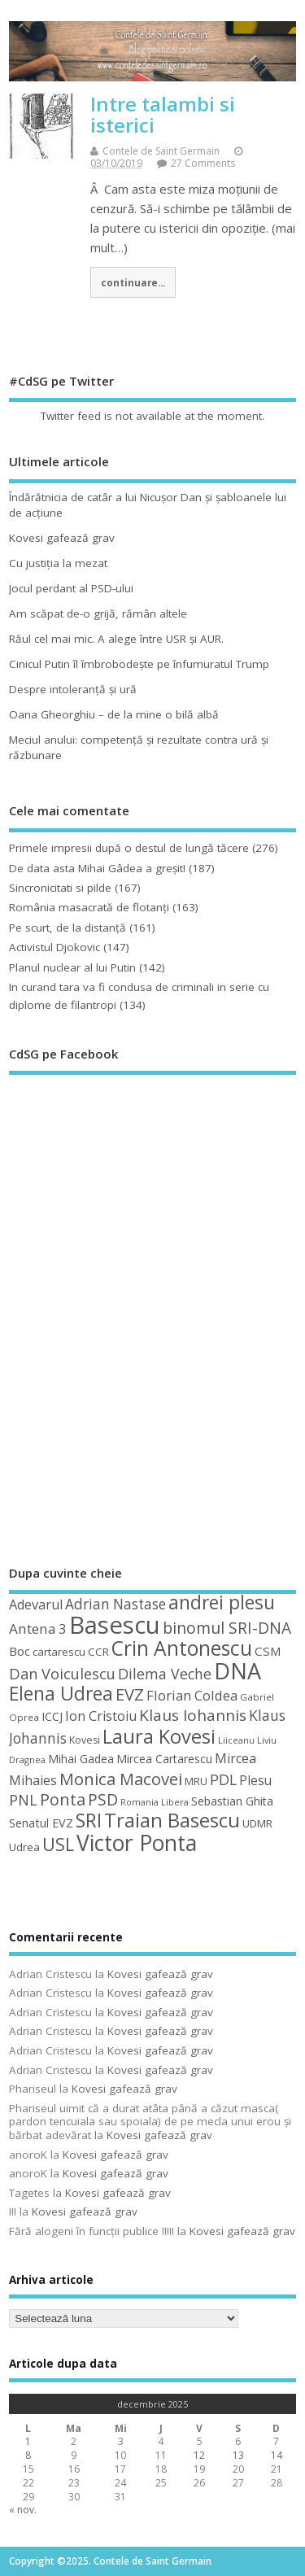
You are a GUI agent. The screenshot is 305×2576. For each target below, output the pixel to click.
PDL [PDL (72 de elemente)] (223, 1779)
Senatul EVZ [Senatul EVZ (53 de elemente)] (41, 1823)
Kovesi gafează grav (62, 537)
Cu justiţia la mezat (58, 563)
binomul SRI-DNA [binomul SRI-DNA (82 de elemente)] (227, 1628)
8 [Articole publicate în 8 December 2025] (28, 2455)
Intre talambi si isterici (162, 114)
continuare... (133, 282)
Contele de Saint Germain (161, 151)
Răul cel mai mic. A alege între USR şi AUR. (116, 638)
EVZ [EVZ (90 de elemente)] (129, 1694)
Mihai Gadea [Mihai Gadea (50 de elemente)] (81, 1758)
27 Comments (203, 163)
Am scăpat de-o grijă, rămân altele (98, 613)
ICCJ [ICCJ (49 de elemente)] (52, 1716)
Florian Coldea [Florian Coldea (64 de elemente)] (191, 1695)
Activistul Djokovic (54, 947)
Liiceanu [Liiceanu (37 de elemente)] (236, 1740)
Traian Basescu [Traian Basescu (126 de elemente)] (172, 1820)
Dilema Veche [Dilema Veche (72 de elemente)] (164, 1673)
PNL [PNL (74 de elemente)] (23, 1800)
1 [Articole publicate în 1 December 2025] (28, 2441)
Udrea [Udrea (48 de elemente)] (24, 1847)
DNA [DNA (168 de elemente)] (237, 1671)
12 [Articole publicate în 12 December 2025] (199, 2455)
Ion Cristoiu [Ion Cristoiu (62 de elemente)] (101, 1716)
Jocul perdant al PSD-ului (71, 588)
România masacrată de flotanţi (89, 907)
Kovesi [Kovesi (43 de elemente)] (84, 1740)
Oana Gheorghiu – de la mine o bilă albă (114, 714)
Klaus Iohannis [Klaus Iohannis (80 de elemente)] (192, 1715)
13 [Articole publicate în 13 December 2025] (238, 2455)
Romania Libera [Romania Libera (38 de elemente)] (154, 1802)
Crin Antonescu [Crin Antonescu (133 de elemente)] (181, 1648)
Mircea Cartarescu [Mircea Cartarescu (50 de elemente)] (164, 1758)
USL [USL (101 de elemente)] (58, 1844)
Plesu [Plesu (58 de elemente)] (255, 1780)
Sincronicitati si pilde (60, 887)
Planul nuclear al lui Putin (72, 967)
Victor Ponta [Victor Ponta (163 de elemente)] (136, 1843)
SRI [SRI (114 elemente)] (89, 1820)
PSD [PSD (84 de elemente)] (103, 1799)
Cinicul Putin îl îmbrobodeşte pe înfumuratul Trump (139, 664)
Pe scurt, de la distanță (67, 927)
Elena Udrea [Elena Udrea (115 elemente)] (61, 1693)
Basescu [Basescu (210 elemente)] (114, 1625)
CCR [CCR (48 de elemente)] (98, 1651)
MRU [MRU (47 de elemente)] (196, 1781)
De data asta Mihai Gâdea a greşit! (97, 868)
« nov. (23, 2510)
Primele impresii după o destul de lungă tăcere (129, 847)
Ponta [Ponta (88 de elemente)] (62, 1799)
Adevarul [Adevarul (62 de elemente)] (36, 1604)
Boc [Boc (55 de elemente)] (19, 1651)
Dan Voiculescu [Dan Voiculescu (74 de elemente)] (62, 1673)
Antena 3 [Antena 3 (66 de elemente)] (38, 1628)
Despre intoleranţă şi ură (73, 689)
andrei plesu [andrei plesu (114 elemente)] (221, 1602)
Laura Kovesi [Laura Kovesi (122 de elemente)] (159, 1736)
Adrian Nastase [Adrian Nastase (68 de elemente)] (115, 1604)
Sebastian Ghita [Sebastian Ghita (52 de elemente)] (232, 1801)
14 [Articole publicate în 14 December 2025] (276, 2455)
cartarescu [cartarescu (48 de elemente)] (59, 1651)
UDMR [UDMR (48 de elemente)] (257, 1823)
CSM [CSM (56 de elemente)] (268, 1651)
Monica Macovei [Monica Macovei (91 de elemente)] (120, 1778)
